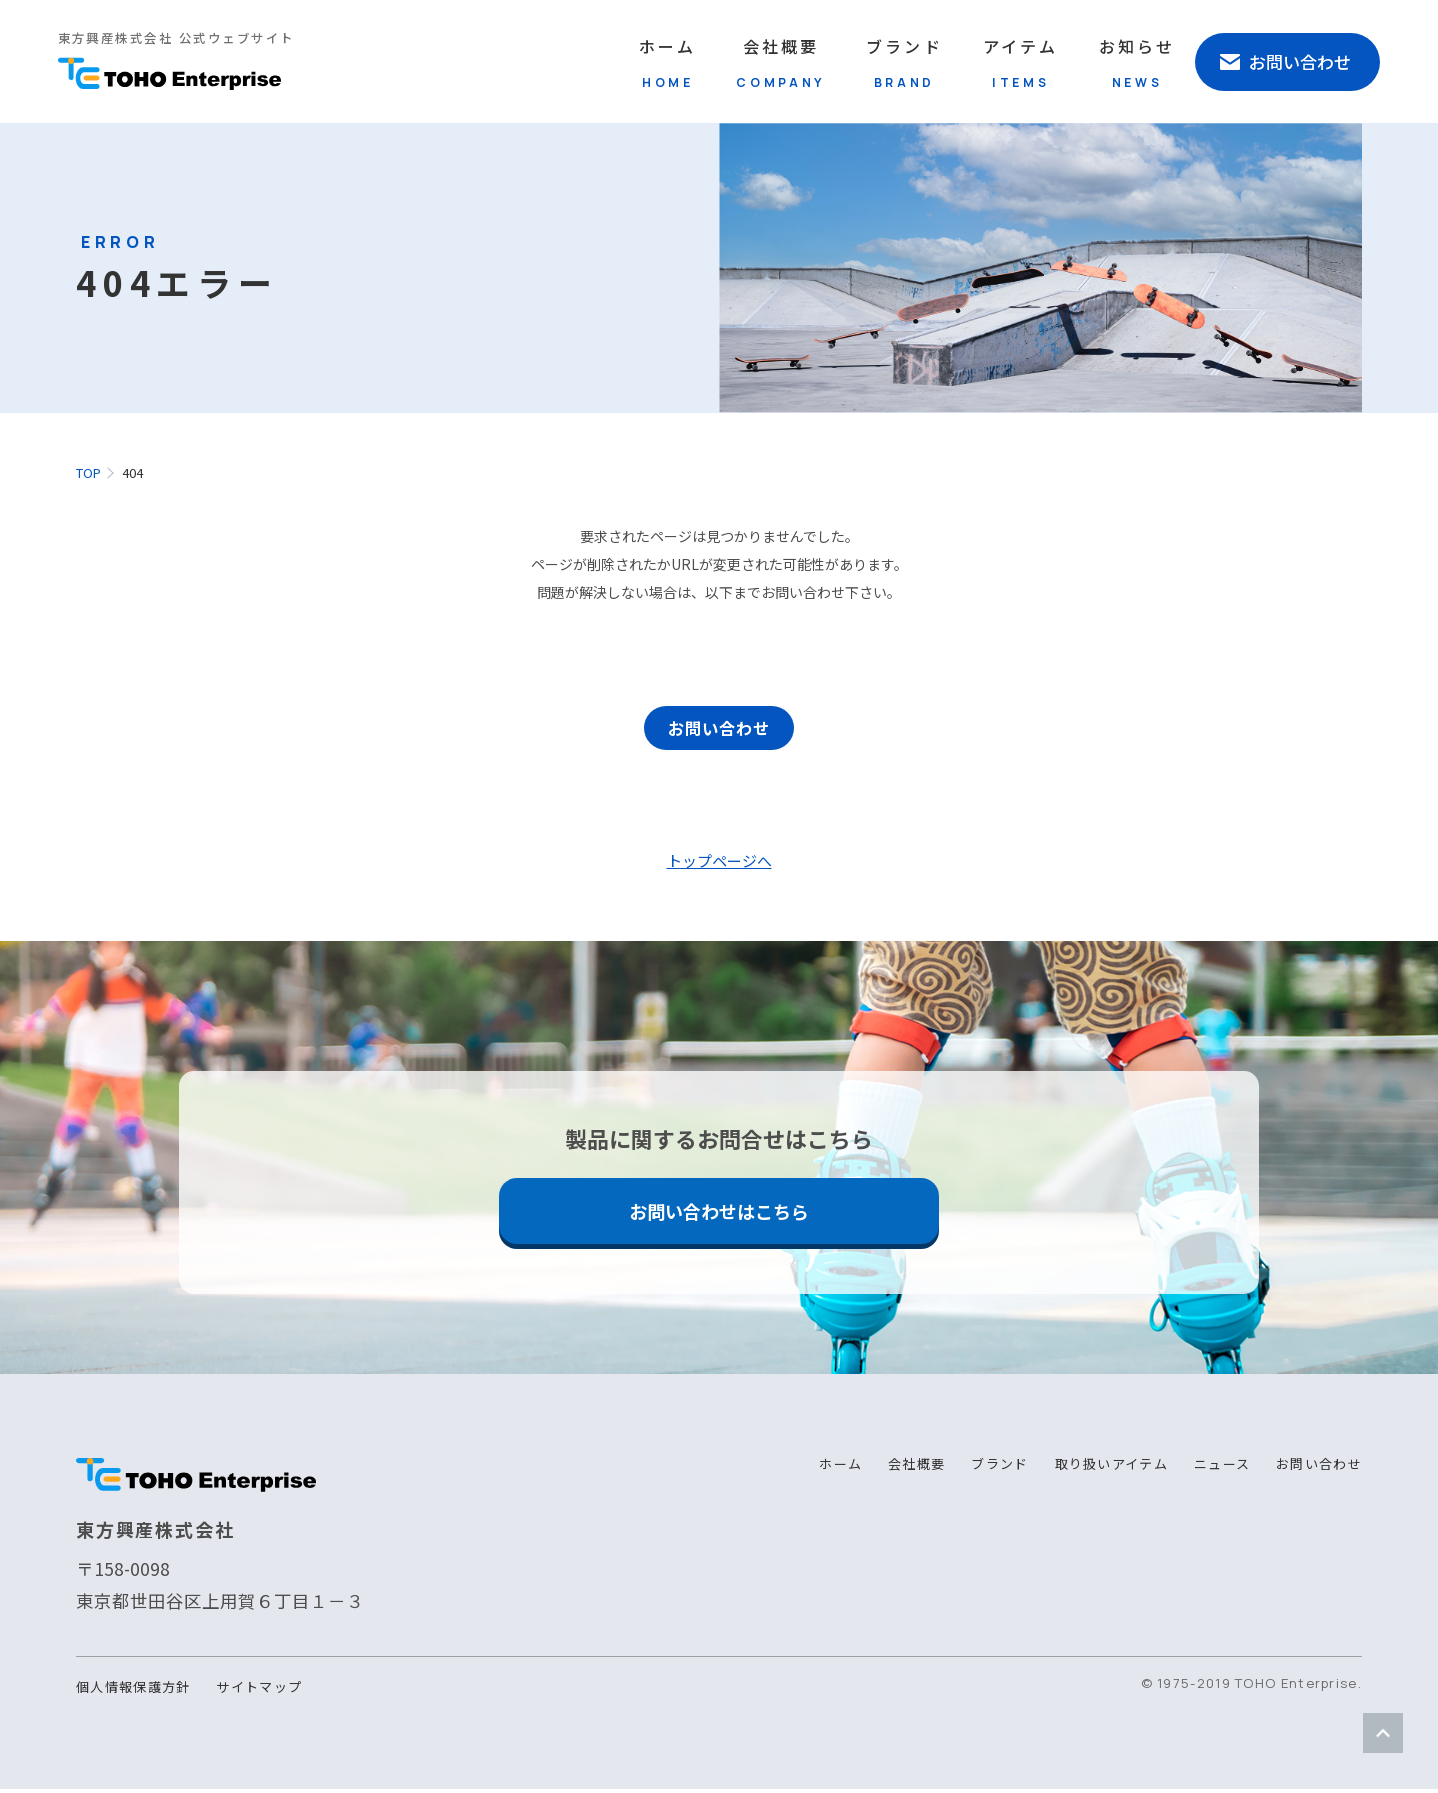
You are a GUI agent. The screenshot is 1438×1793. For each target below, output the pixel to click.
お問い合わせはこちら (719, 1215)
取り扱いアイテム (1111, 1467)
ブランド (904, 63)
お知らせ (1137, 63)
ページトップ (1383, 1733)
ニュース (1222, 1467)
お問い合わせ (719, 732)
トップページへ (719, 864)
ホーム (668, 63)
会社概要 (781, 63)
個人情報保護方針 (133, 1690)
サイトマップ (259, 1690)
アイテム (1021, 63)
